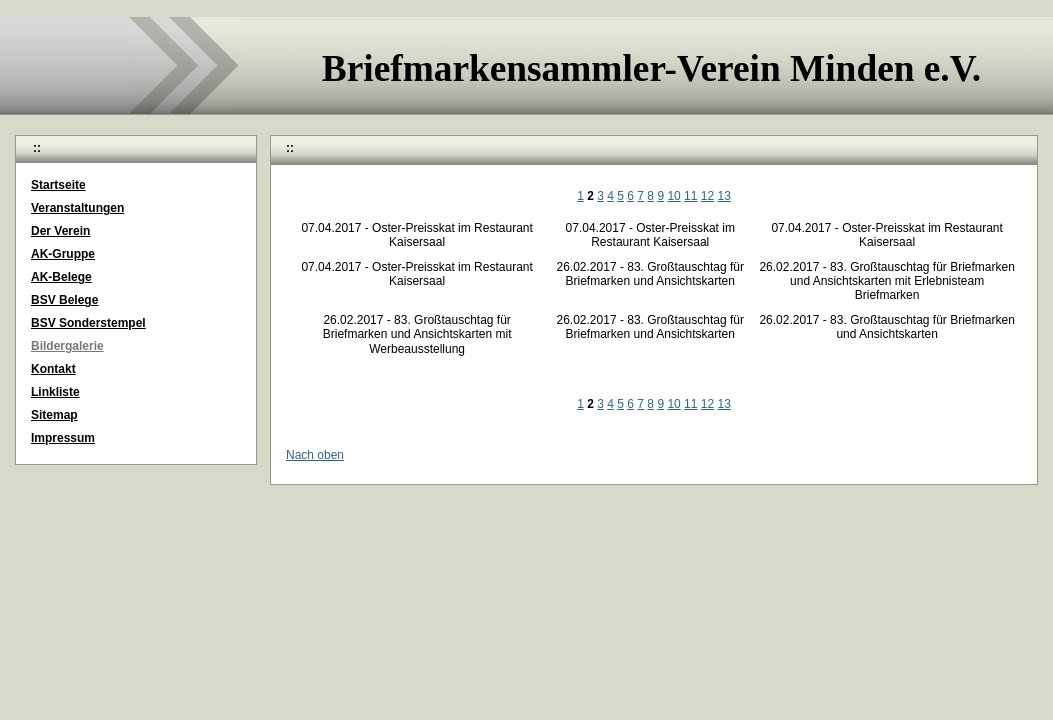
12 (707, 196)
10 (673, 196)
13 (724, 196)
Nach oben (315, 455)
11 (690, 196)
